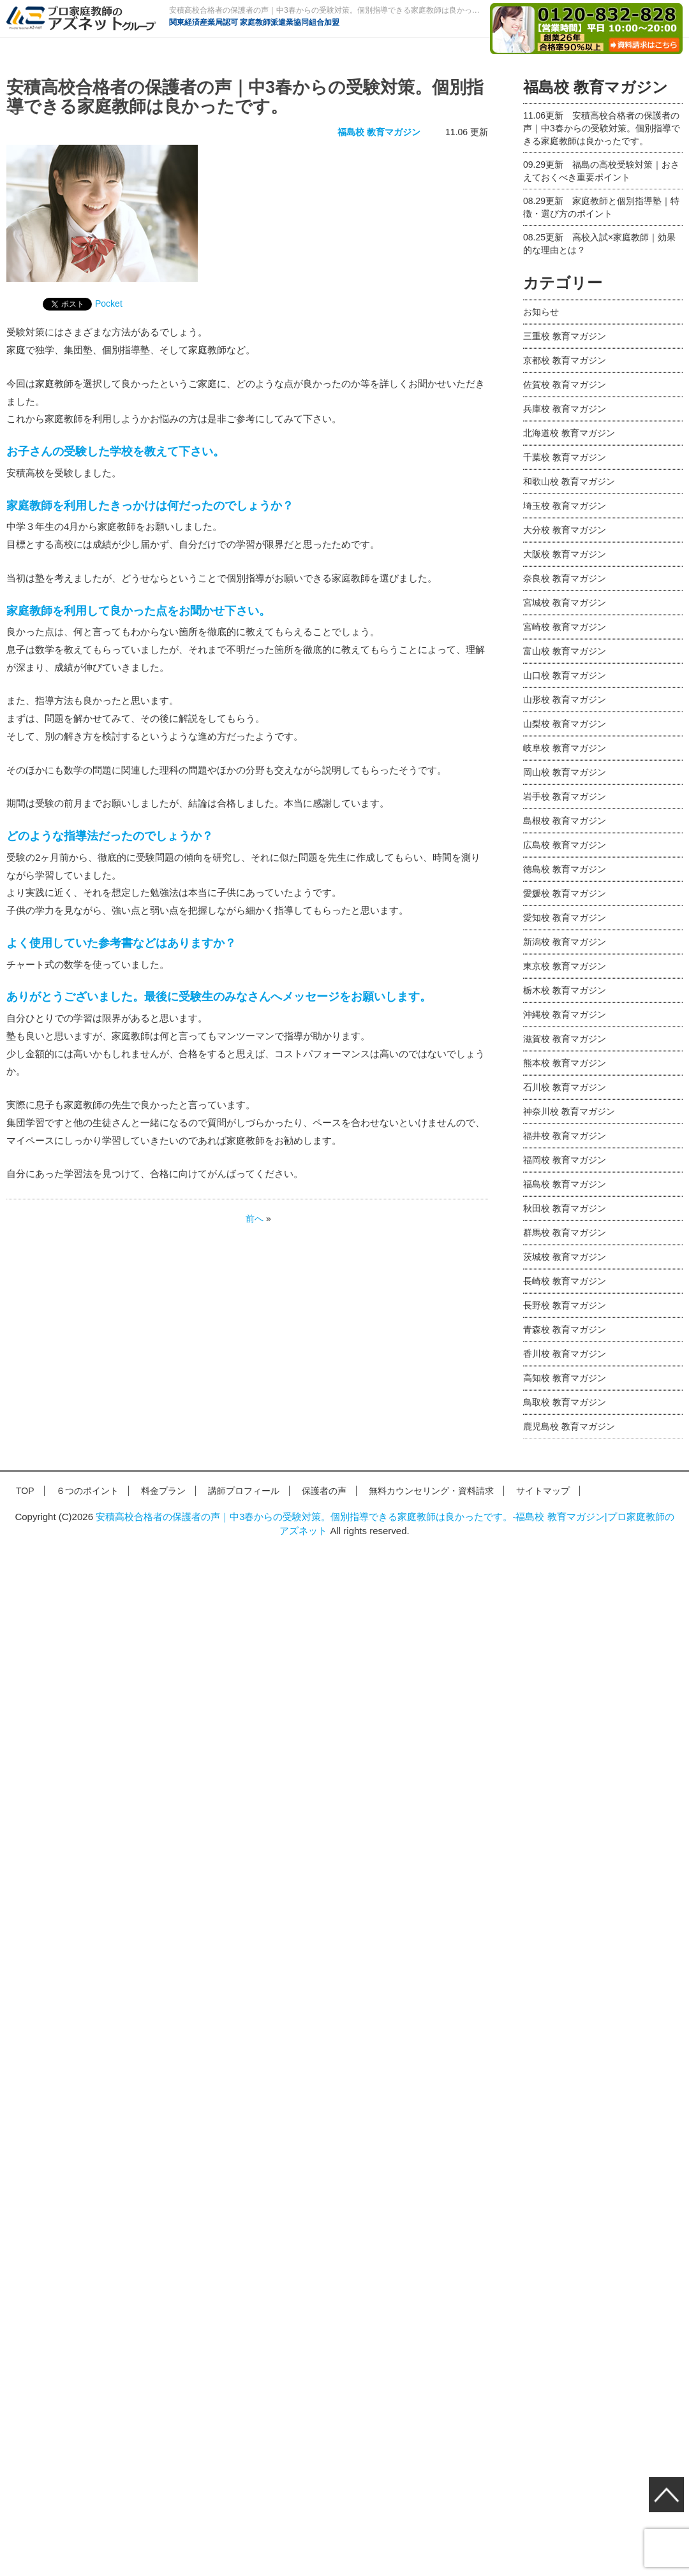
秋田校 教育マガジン (564, 1208)
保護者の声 (324, 1491)
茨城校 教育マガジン (564, 1257)
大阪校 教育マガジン (564, 554)
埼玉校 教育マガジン (564, 506)
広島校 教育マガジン (564, 845)
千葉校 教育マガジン (564, 457)
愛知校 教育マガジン (564, 917)
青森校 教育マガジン (564, 1329)
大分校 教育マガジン (564, 530)
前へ (254, 1218)
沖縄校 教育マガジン (564, 1014)
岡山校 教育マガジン (564, 772)
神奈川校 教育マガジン (569, 1111)
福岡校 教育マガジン (564, 1160)
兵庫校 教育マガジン (564, 409)
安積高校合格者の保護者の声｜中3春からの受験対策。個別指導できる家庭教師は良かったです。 (601, 128)
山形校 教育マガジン (564, 699)
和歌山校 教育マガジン (569, 481)
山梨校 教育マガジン (564, 724)
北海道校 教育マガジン (569, 433)
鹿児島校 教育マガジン (569, 1426)
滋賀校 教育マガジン (564, 1039)
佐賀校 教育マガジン (564, 384)
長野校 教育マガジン (564, 1305)
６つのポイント (87, 1491)
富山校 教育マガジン (564, 651)
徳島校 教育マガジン (564, 869)
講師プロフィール (243, 1491)
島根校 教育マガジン (564, 821)
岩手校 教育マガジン (564, 796)
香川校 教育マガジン (564, 1354)
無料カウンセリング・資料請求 (431, 1491)
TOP (25, 1491)
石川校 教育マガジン (564, 1087)
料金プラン (163, 1491)
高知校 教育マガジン (564, 1378)
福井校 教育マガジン (564, 1136)
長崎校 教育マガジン (564, 1281)
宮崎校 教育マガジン (564, 627)
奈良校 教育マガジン (564, 578)
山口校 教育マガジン (564, 675)
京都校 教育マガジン (564, 360)
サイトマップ (543, 1491)
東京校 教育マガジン (564, 966)
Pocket (108, 303)
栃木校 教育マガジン (564, 990)
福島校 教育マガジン (378, 132)
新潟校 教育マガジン (564, 942)
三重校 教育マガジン (564, 336)
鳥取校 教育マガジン (564, 1402)
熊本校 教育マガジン (564, 1063)
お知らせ (541, 312)
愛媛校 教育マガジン (564, 893)
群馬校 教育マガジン (564, 1232)
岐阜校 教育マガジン (564, 748)
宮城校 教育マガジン (564, 602)
